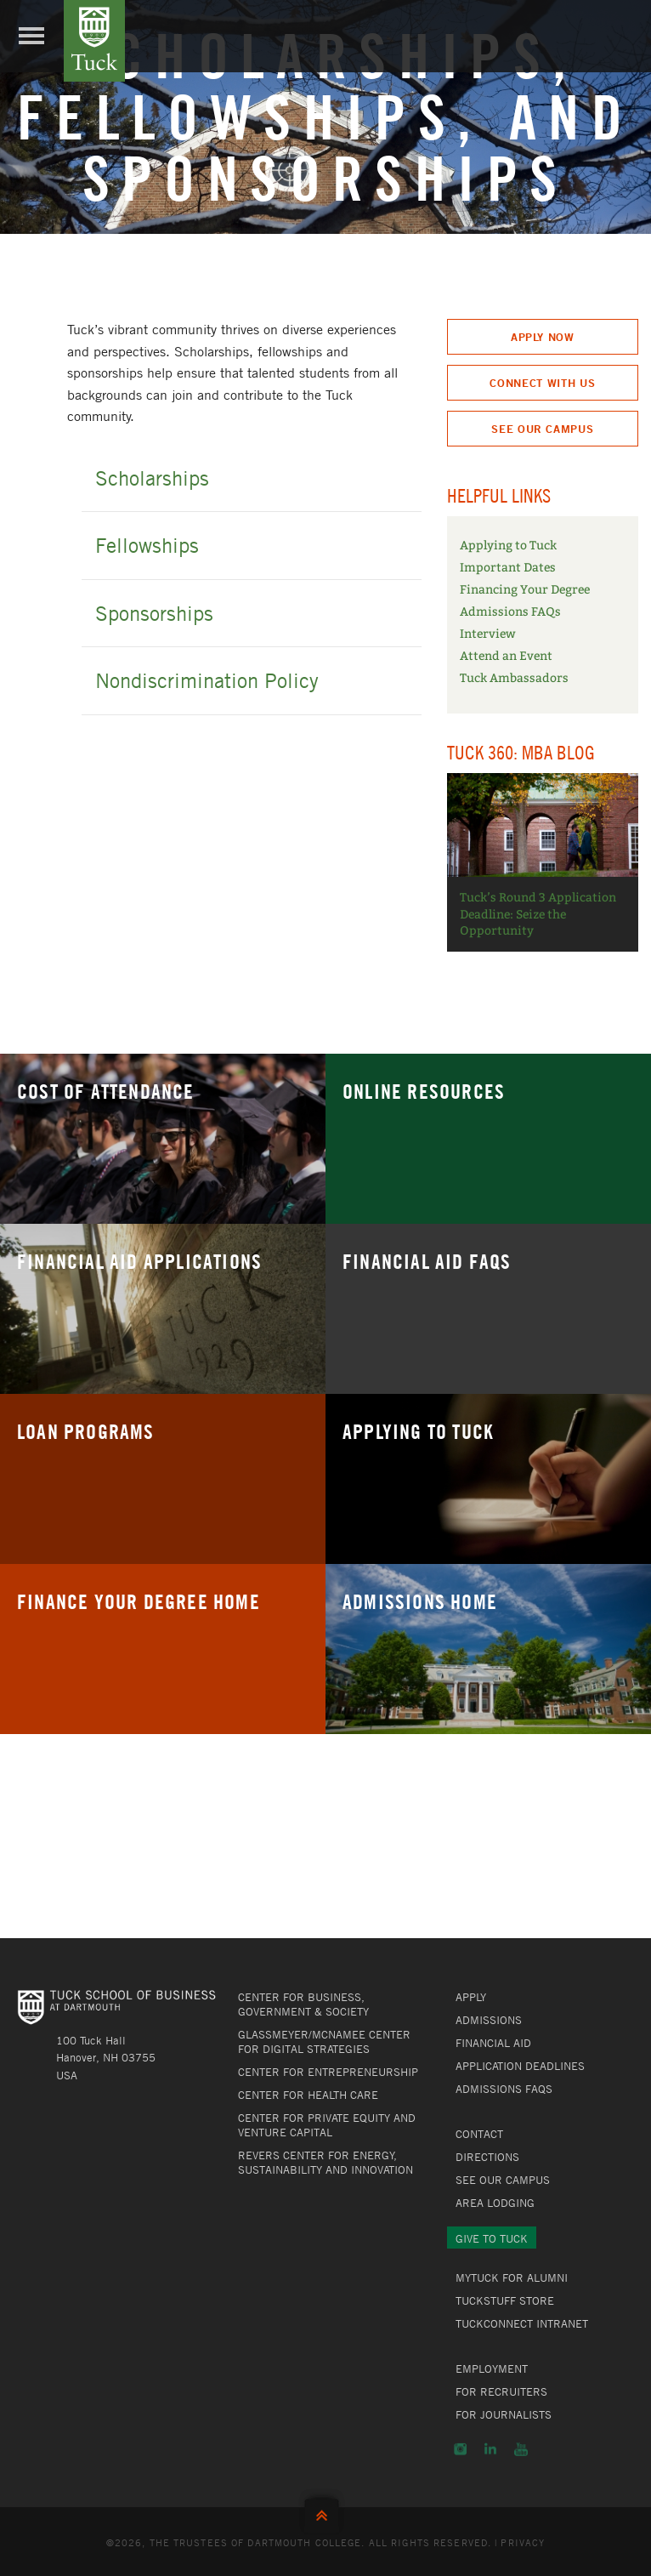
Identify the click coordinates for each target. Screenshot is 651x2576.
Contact (479, 2134)
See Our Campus (542, 428)
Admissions (489, 2020)
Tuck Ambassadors (514, 678)
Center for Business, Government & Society (303, 2004)
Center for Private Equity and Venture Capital (327, 2125)
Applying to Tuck (508, 545)
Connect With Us (542, 383)
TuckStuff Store (505, 2300)
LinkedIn (490, 2449)
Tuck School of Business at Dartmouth (94, 41)
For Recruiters (501, 2391)
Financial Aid (493, 2043)
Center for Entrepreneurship (328, 2071)
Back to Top (325, 2511)
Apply (471, 1997)
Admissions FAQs (510, 612)
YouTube (521, 2449)
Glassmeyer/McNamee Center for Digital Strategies (324, 2041)
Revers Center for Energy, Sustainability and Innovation (325, 2162)
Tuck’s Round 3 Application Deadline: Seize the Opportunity (538, 913)
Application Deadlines (520, 2066)
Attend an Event (506, 656)
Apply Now (543, 337)
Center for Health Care (308, 2094)
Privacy (523, 2542)
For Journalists (504, 2414)
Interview (488, 634)
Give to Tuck (492, 2238)
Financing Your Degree (525, 590)
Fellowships (147, 545)
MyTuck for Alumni (512, 2277)
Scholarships (152, 478)
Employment (492, 2368)
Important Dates (508, 567)
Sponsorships (154, 613)
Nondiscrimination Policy (207, 680)
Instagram (460, 2449)
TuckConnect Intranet (522, 2323)
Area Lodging (495, 2202)
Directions (487, 2157)
